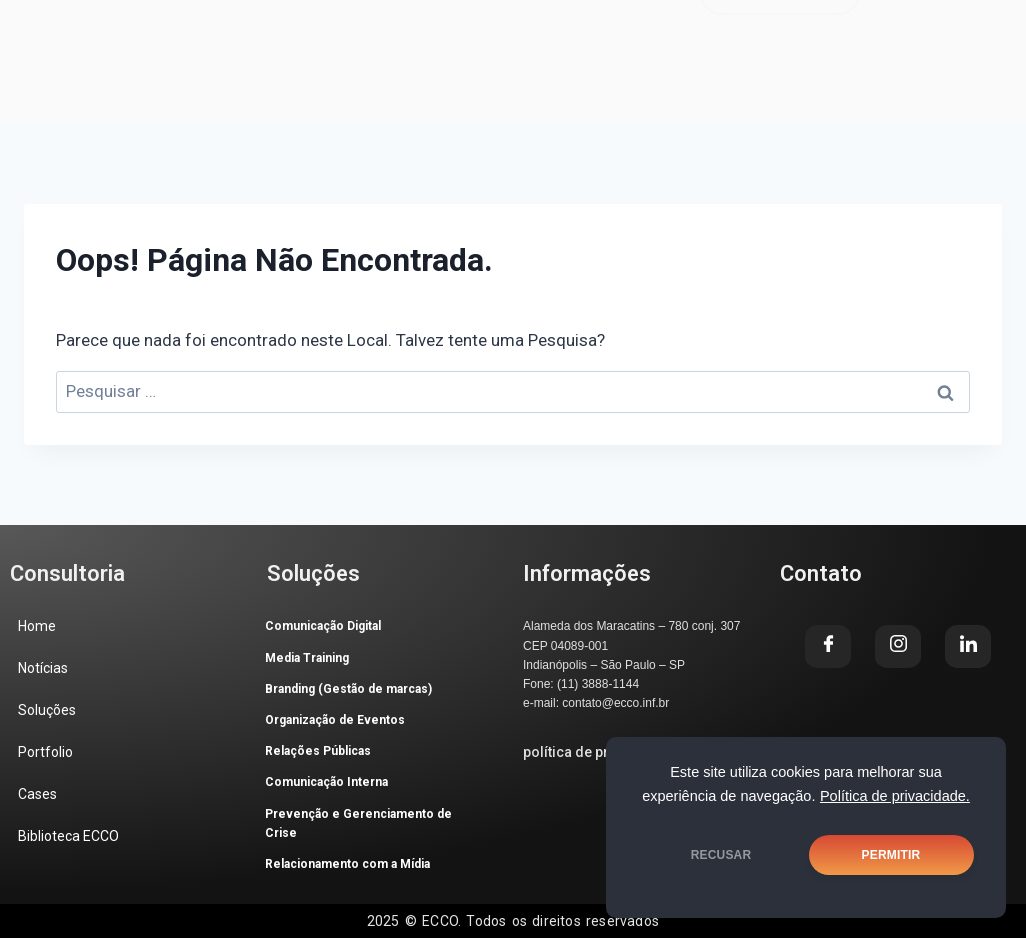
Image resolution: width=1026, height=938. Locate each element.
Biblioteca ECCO (229, 52)
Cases (621, 26)
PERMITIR (891, 855)
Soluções (401, 26)
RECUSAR (721, 855)
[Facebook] (828, 646)
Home (186, 26)
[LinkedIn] (951, 74)
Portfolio (517, 26)
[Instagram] (898, 646)
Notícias (286, 26)
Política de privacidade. (895, 796)
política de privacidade (598, 752)
